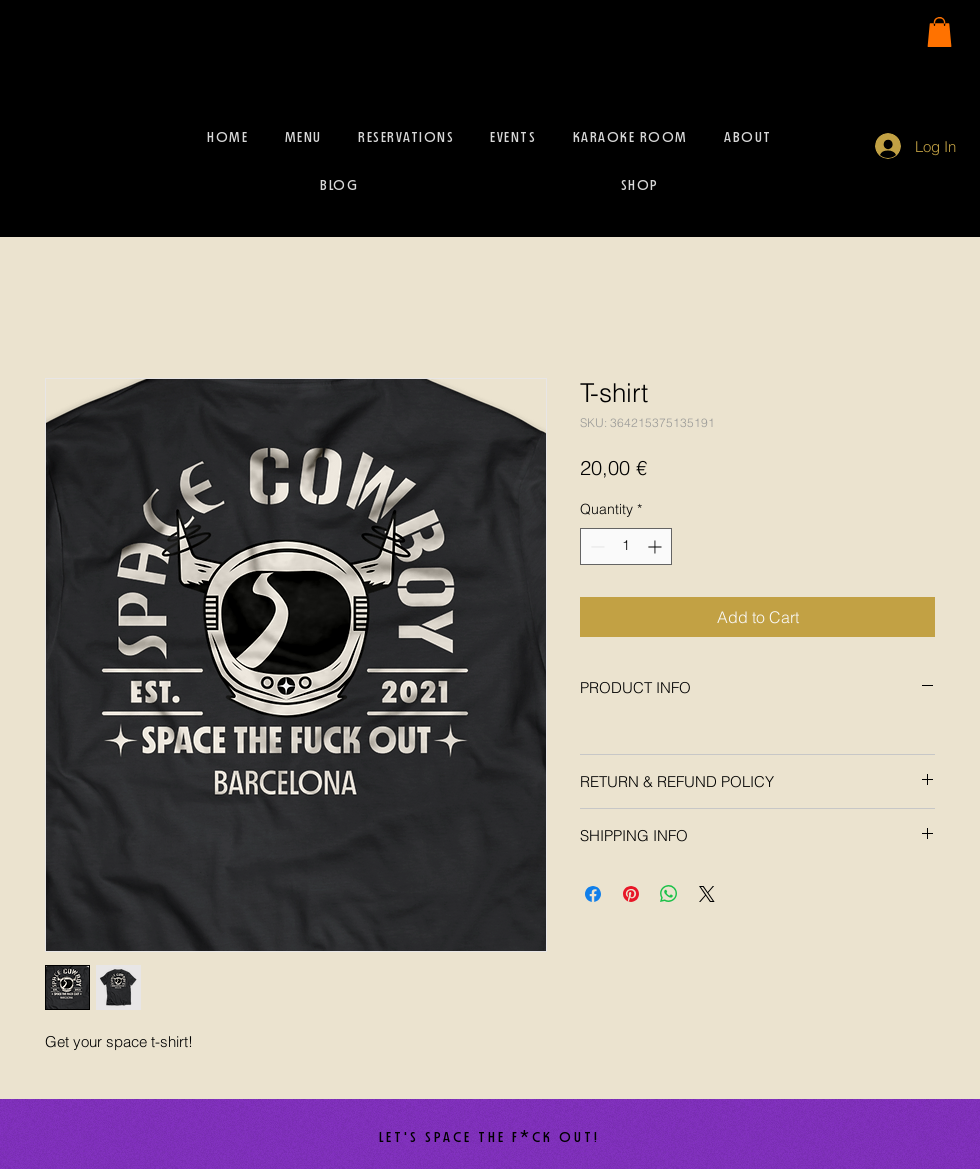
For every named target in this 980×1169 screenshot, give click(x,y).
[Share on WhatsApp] (669, 894)
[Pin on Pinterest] (631, 894)
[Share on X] (707, 894)
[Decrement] (595, 546)
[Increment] (656, 546)
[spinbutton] (626, 546)
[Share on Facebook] (593, 894)
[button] (939, 32)
